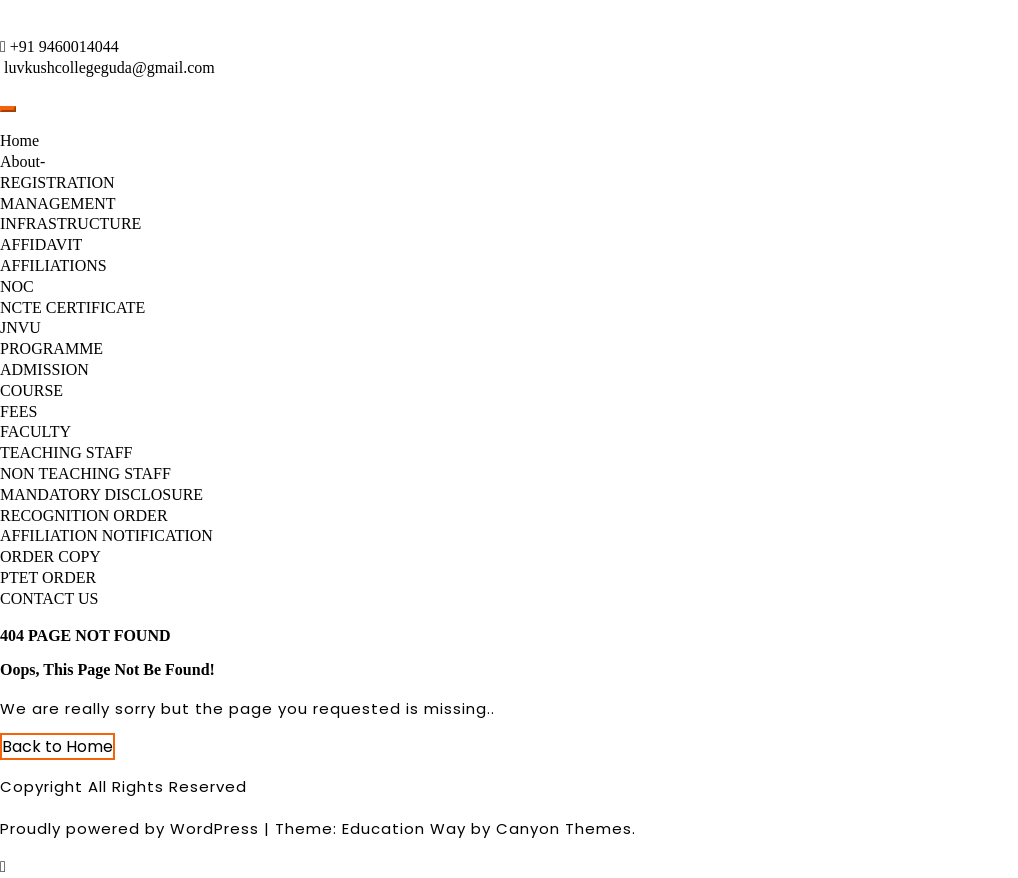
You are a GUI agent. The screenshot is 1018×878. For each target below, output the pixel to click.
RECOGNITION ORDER (84, 515)
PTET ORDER (48, 577)
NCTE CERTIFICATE (72, 307)
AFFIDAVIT (41, 244)
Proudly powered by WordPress (129, 828)
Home (19, 140)
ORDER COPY (50, 556)
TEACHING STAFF (66, 452)
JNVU (20, 327)
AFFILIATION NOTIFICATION (106, 535)
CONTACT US (49, 598)
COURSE (31, 390)
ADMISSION (44, 369)
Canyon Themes (564, 828)
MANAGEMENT (58, 203)
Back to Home (57, 746)
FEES (18, 411)
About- (22, 161)
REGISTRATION (57, 182)
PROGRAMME (51, 348)
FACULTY (35, 431)
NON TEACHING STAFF (85, 473)
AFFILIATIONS (53, 265)
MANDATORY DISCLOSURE (101, 494)
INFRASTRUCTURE (70, 223)
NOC (17, 286)
